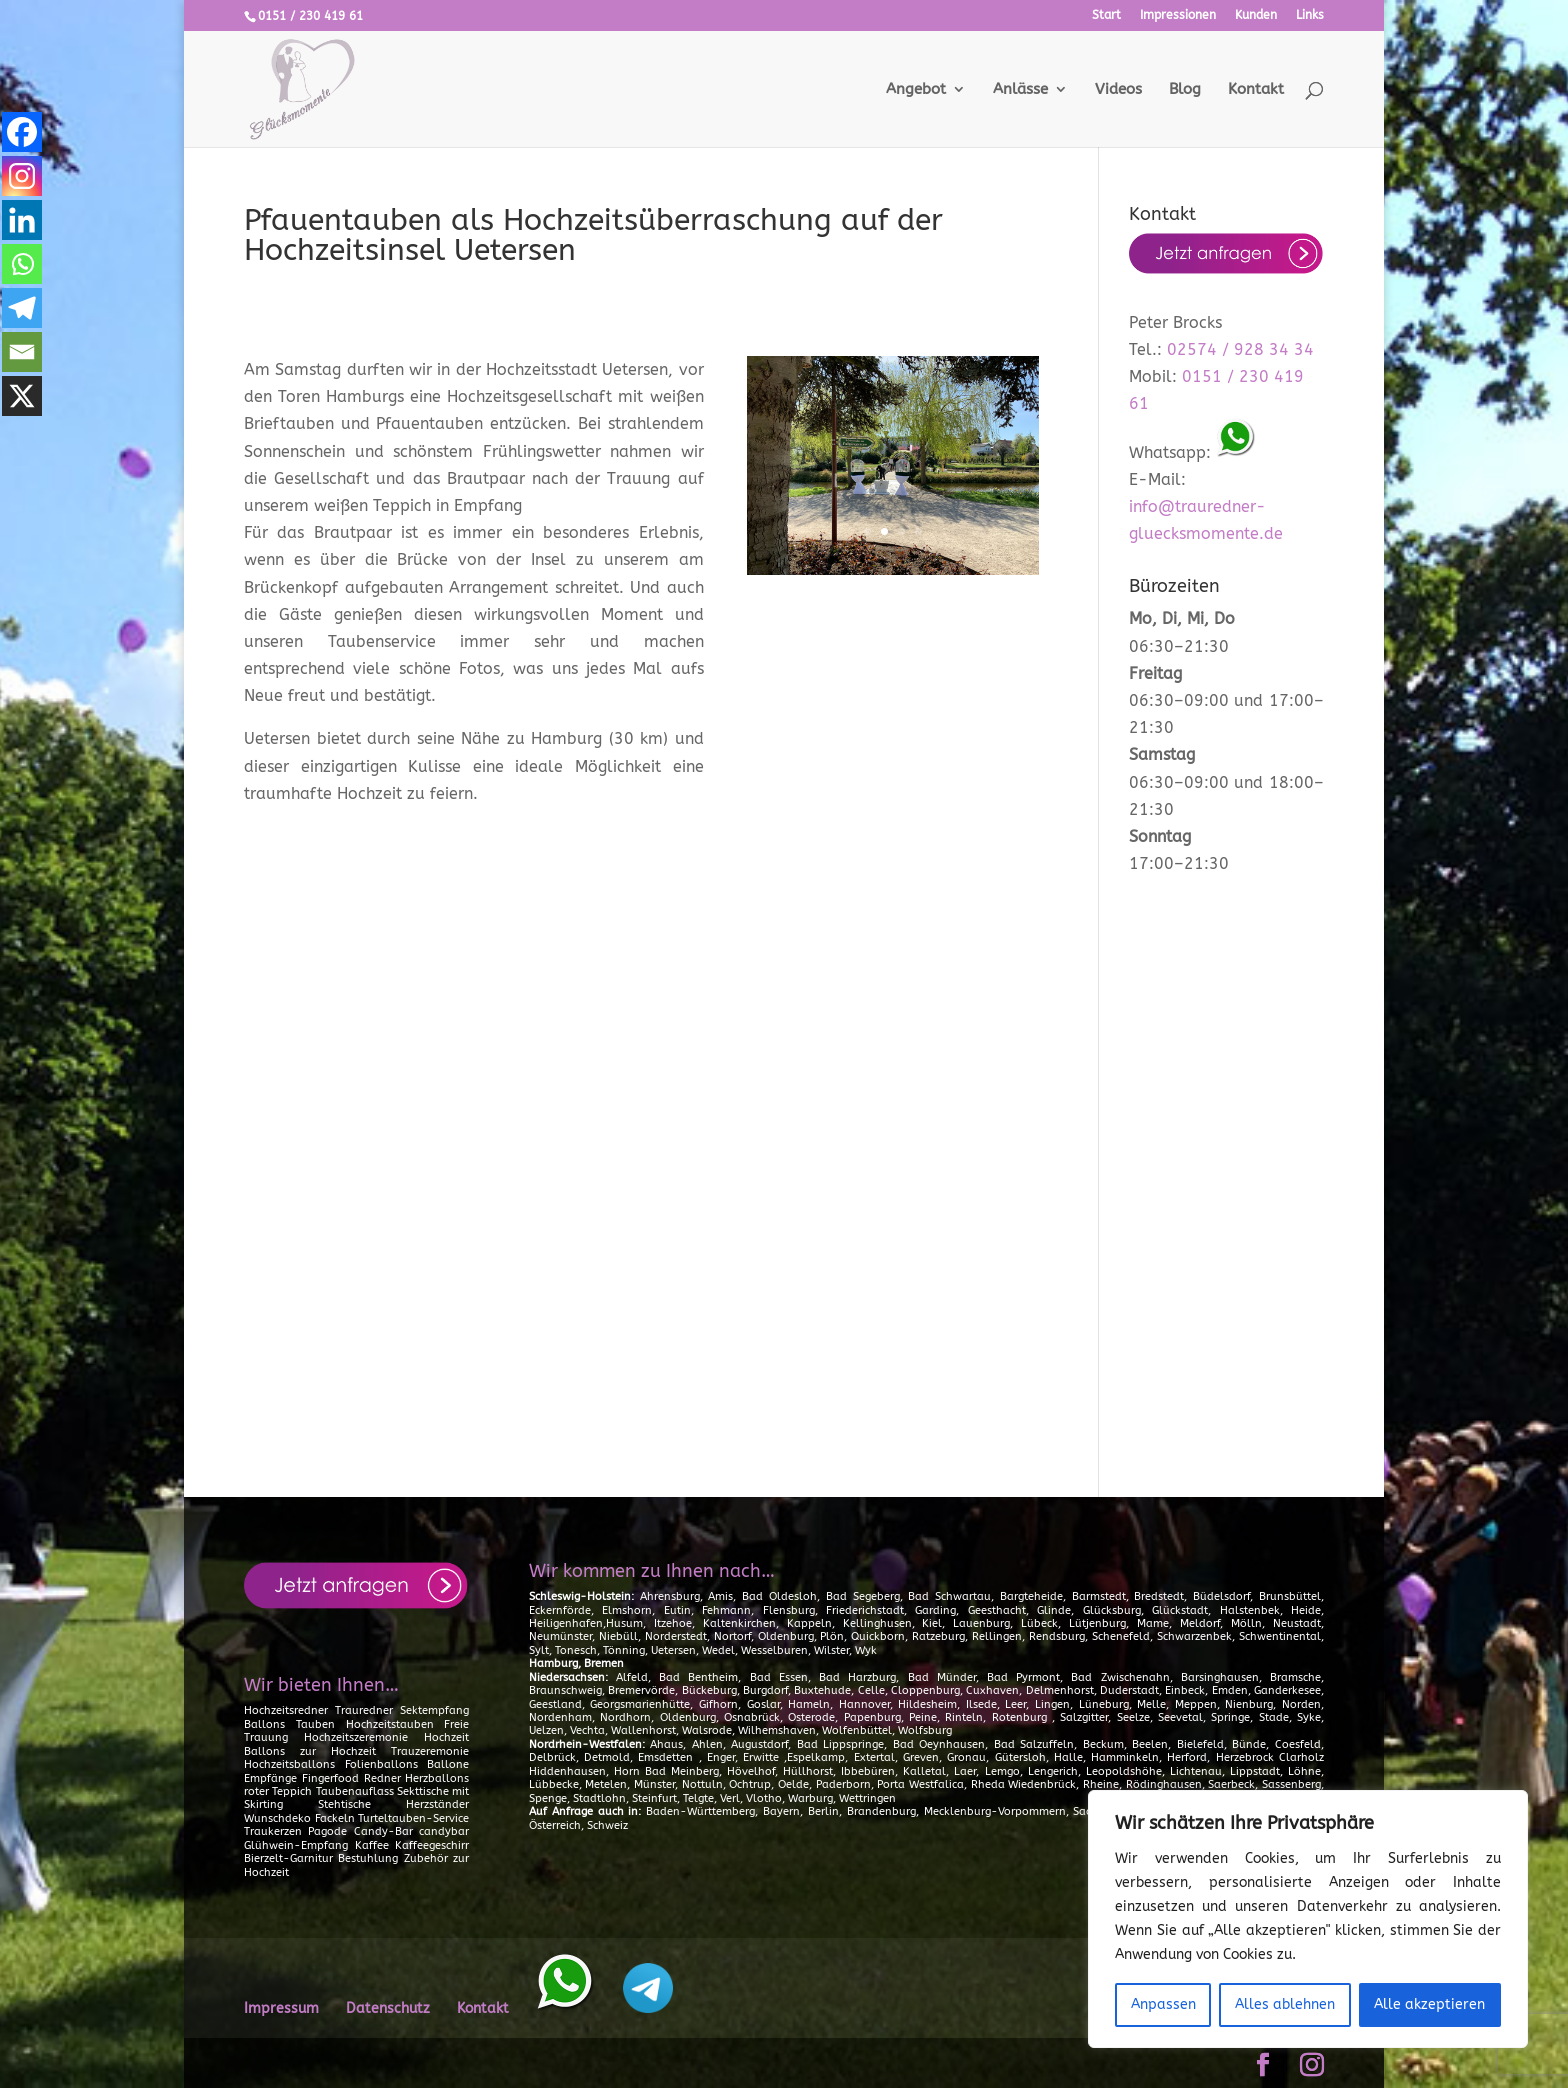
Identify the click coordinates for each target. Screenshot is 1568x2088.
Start (1106, 15)
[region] (1308, 1919)
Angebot (916, 90)
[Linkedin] (22, 220)
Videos (1118, 90)
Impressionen (1178, 15)
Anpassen (1163, 2004)
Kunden (1256, 15)
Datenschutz (388, 2008)
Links (1310, 15)
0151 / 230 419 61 (310, 16)
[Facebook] (22, 132)
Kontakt (1256, 90)
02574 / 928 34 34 (1240, 349)
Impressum (281, 2008)
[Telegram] (22, 308)
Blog (1185, 90)
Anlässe (1020, 90)
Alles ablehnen (1285, 2004)
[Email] (22, 352)
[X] (22, 396)
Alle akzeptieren (1429, 2004)
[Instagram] (22, 176)
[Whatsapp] (22, 264)
